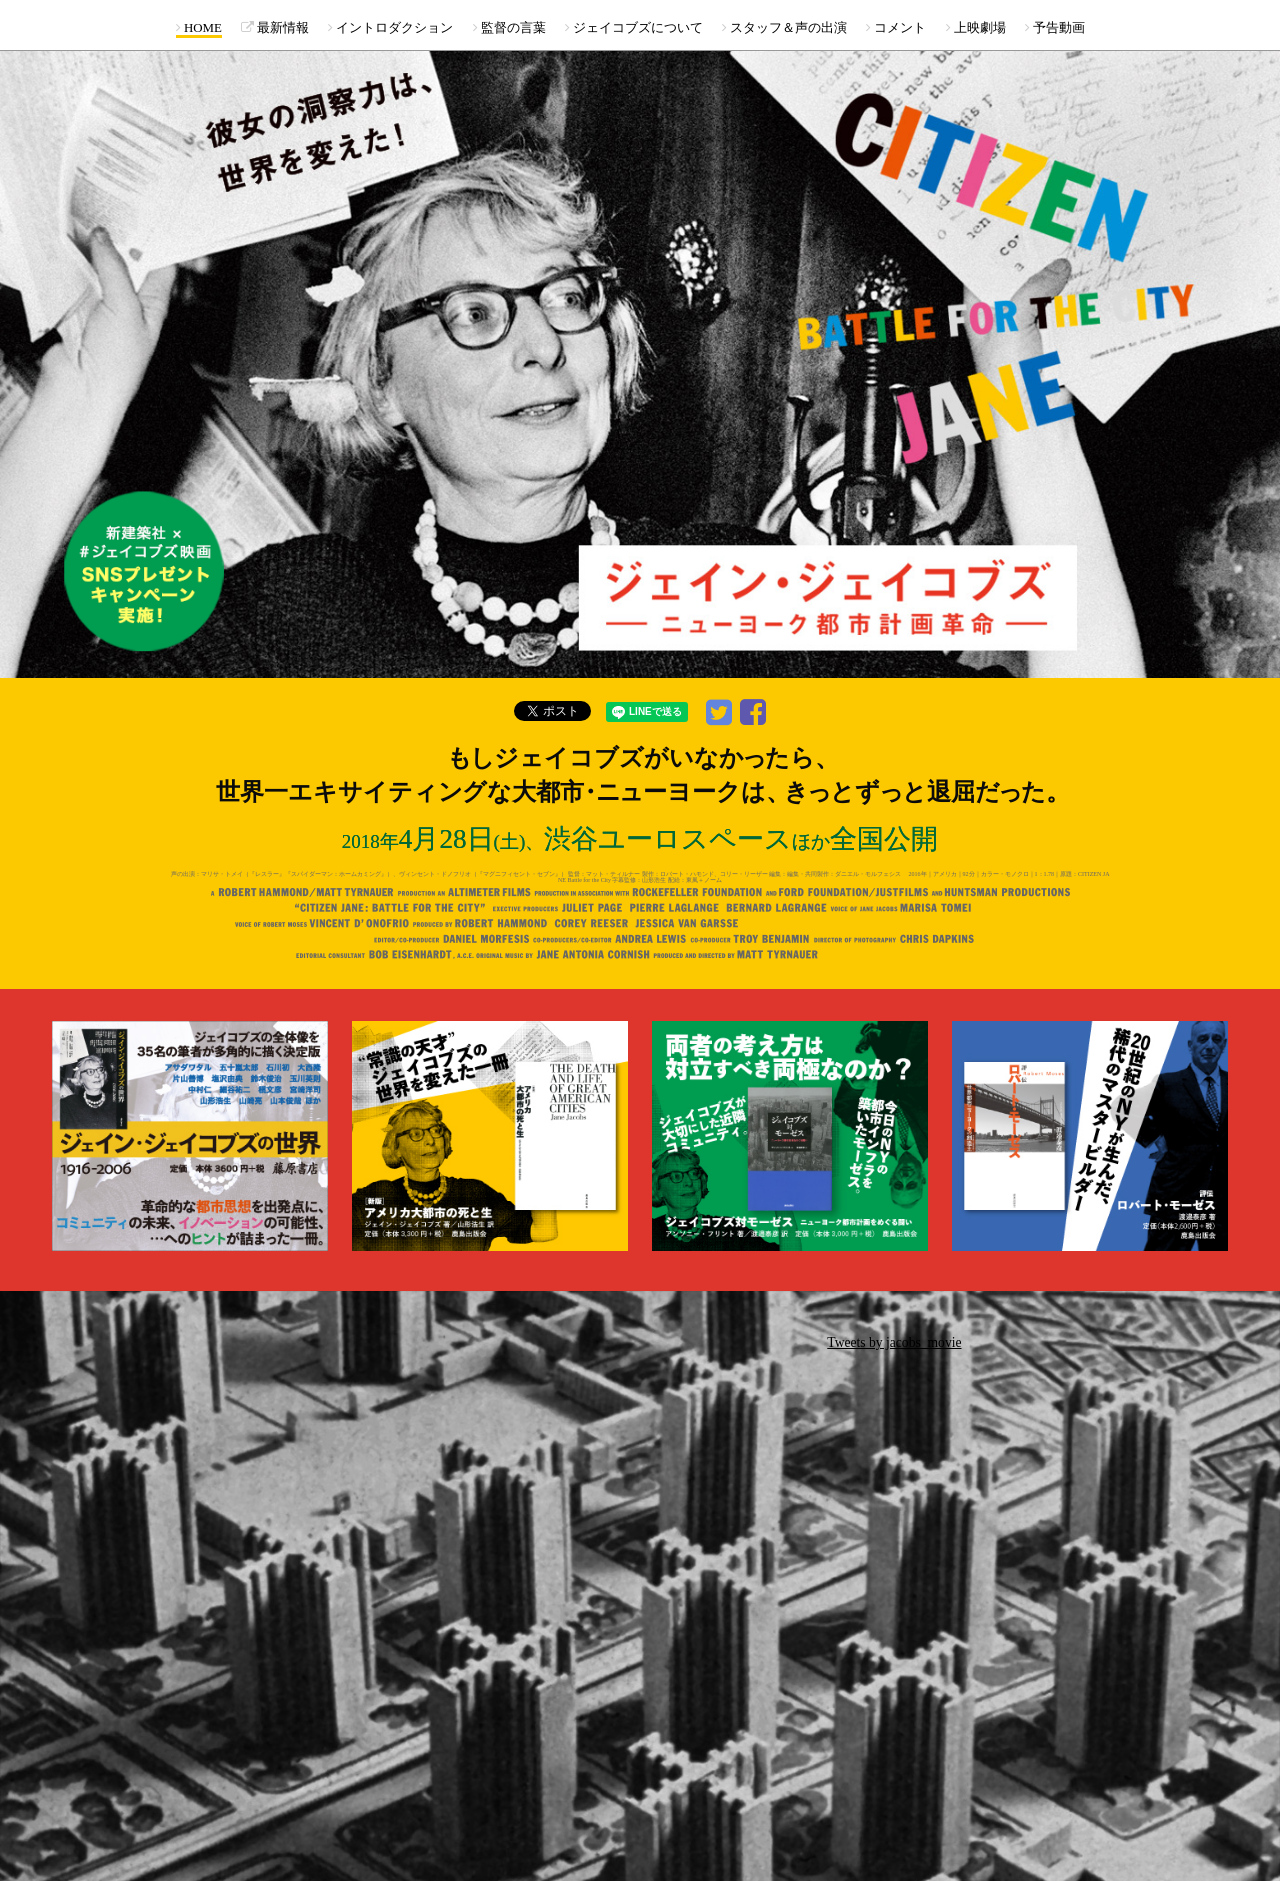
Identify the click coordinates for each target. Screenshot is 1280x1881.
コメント (896, 27)
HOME (199, 27)
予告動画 (1055, 27)
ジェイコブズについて (634, 27)
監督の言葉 (509, 27)
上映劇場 (976, 27)
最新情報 (275, 27)
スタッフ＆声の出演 (784, 27)
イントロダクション (390, 27)
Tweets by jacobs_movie (894, 1342)
